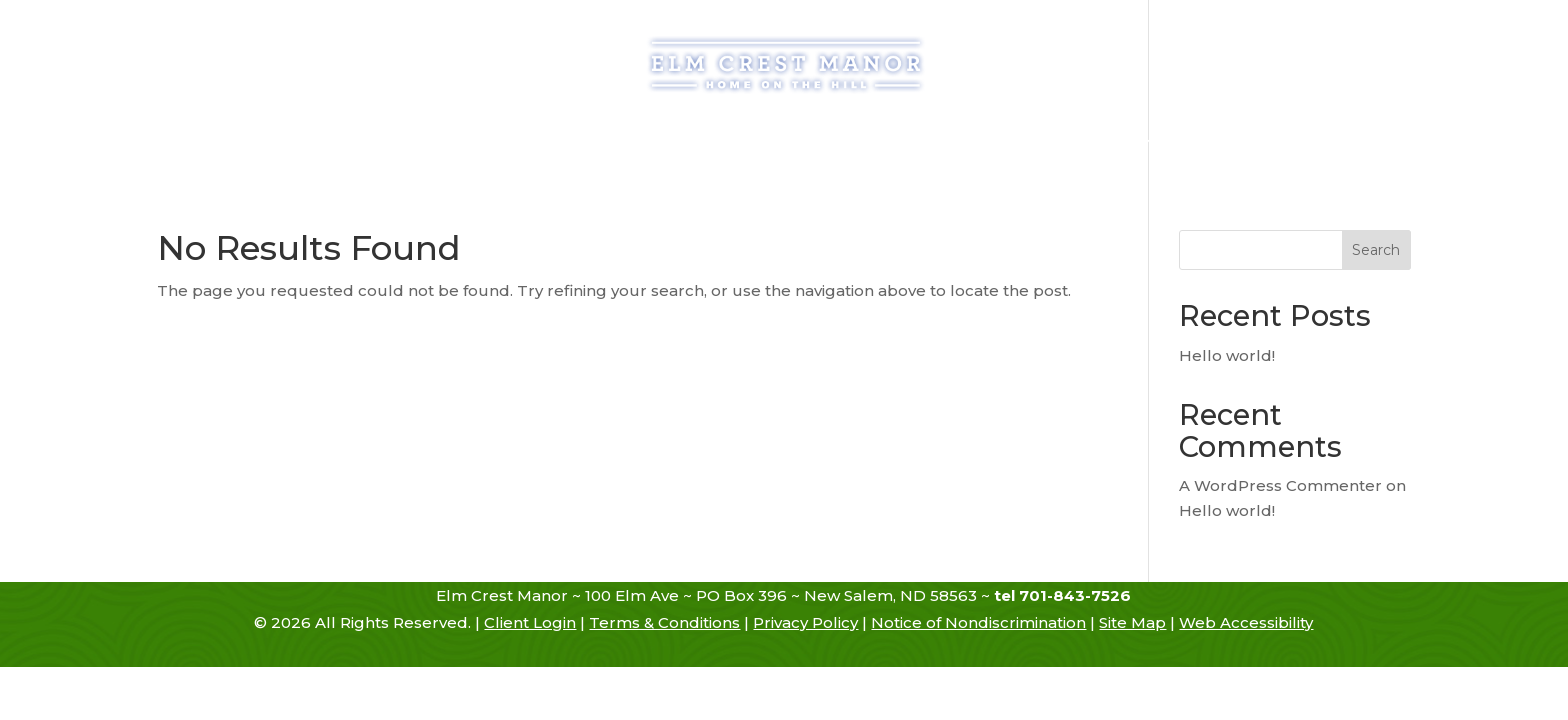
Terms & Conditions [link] (664, 622)
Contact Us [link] (1227, 143)
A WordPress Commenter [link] (1280, 485)
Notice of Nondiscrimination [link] (978, 622)
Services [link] (743, 143)
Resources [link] (1006, 143)
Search (1376, 250)
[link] (786, 63)
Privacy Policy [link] (805, 622)
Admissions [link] (496, 143)
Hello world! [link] (1227, 355)
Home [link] (301, 143)
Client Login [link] (530, 622)
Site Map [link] (1132, 622)
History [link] (378, 143)
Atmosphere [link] (870, 143)
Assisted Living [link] (625, 143)
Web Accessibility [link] (1246, 622)
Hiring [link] (1116, 143)
